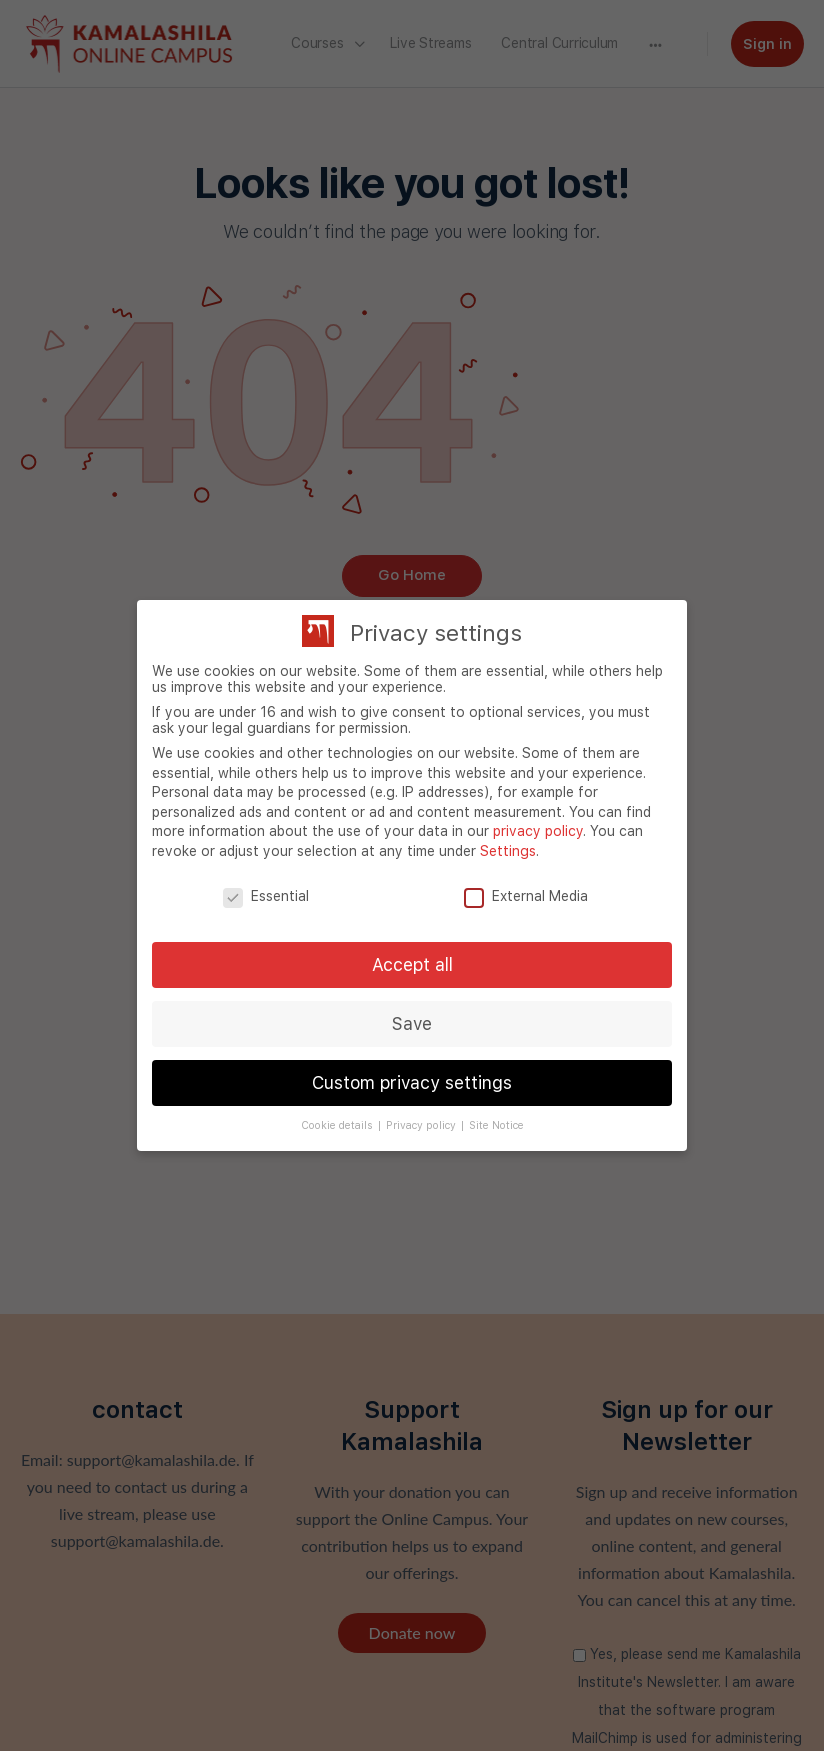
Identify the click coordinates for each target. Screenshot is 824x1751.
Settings (508, 851)
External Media (526, 896)
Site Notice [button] (496, 1125)
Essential (266, 896)
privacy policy (538, 831)
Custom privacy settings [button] (412, 1082)
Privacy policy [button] (422, 1125)
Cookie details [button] (338, 1125)
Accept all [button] (412, 964)
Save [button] (412, 1023)
